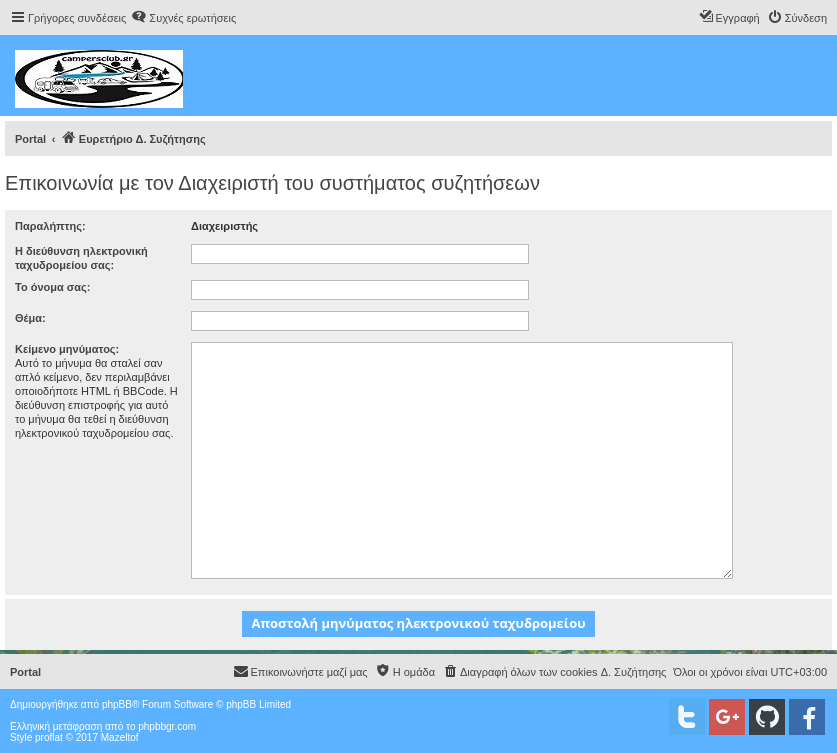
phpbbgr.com (167, 726)
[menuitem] (183, 18)
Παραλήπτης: (50, 226)
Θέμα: (30, 318)
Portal (30, 139)
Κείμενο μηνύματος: (67, 349)
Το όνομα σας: (52, 287)
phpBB (117, 704)
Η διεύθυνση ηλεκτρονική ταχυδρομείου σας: (81, 258)
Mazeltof (120, 737)
